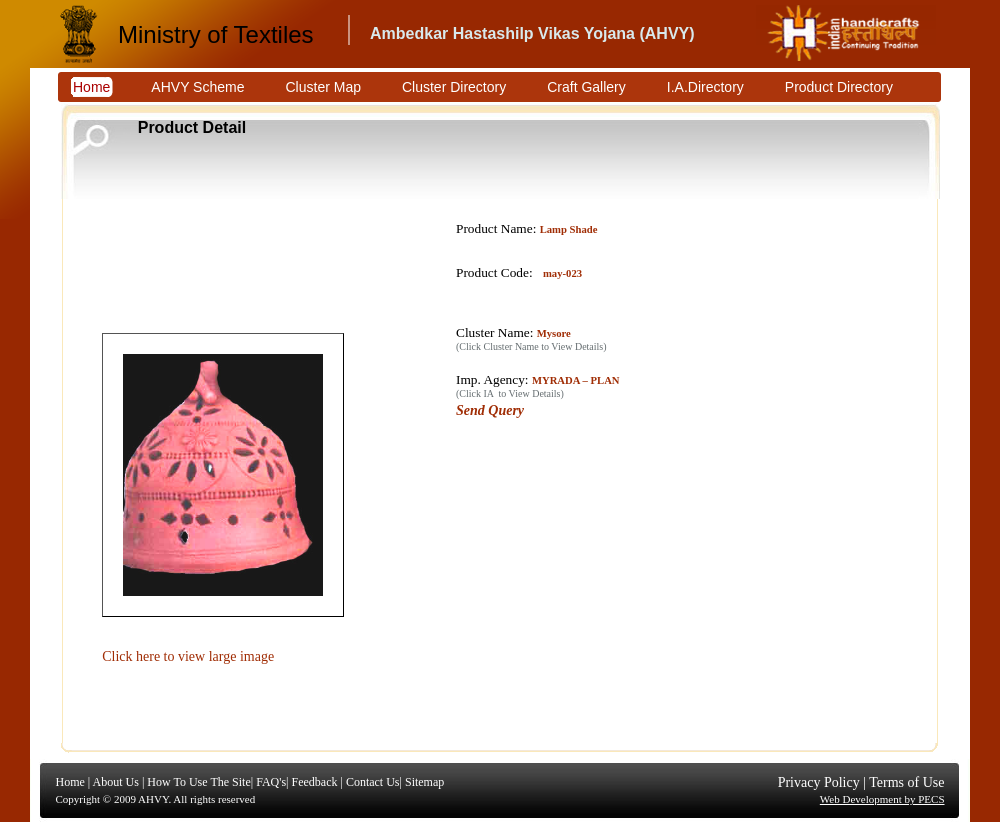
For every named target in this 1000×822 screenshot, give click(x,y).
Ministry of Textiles (216, 34)
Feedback (314, 782)
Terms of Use (906, 782)
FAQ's (271, 782)
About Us (116, 782)
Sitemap (424, 782)
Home (70, 782)
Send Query (490, 410)
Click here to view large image (188, 656)
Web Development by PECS (882, 799)
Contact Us (373, 782)
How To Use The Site (198, 782)
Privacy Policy (819, 782)
